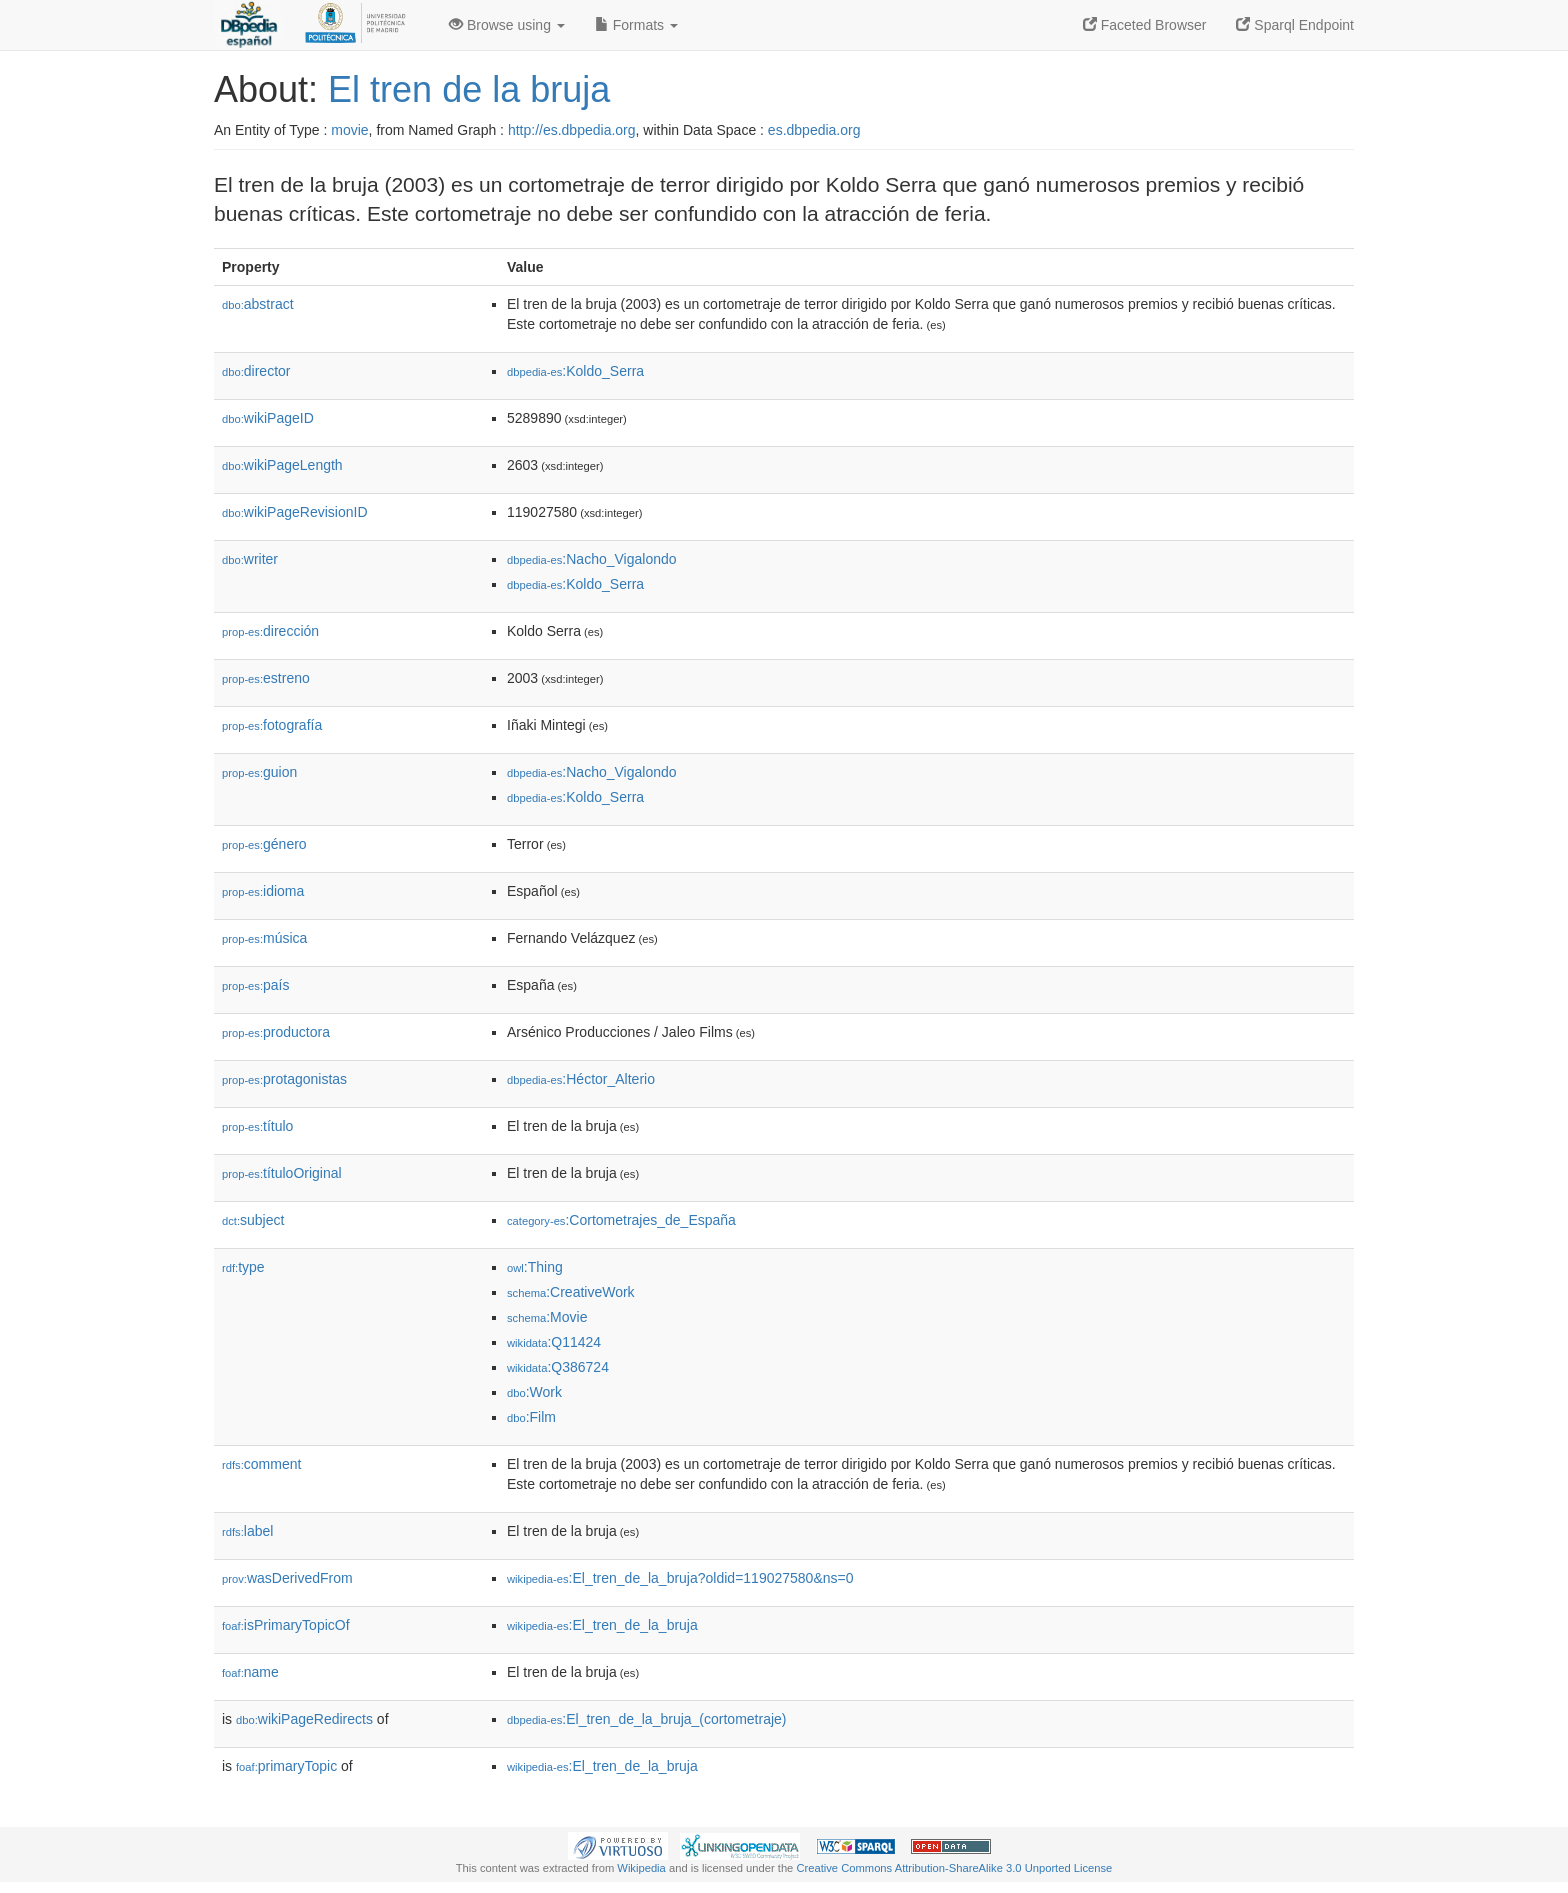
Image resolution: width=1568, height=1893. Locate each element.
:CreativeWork (571, 1292)
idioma (263, 891)
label (247, 1531)
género (264, 844)
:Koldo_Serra (575, 371)
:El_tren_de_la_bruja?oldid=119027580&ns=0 (680, 1578)
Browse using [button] (507, 25)
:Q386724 (558, 1367)
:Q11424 (554, 1342)
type (243, 1267)
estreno (266, 678)
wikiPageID (268, 418)
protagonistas (284, 1079)
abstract (258, 304)
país (256, 985)
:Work (534, 1392)
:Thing (535, 1267)
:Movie (547, 1317)
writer (250, 559)
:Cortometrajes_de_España (621, 1220)
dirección (270, 631)
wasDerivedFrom (287, 1578)
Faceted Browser (1145, 25)
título (257, 1126)
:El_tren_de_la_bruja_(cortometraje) (646, 1719)
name (250, 1672)
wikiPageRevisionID (295, 512)
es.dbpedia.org (814, 130)
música (264, 938)
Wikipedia (641, 1868)
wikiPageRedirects (304, 1719)
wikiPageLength (282, 465)
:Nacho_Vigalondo (592, 559)
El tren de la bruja (469, 89)
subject (253, 1220)
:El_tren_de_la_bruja (602, 1625)
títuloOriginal (282, 1173)
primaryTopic (286, 1766)
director (256, 371)
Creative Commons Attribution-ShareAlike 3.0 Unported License (954, 1868)
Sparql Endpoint (1295, 25)
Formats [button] (636, 25)
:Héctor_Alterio (581, 1079)
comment (261, 1464)
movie (349, 130)
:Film (531, 1417)
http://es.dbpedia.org (572, 130)
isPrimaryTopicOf (286, 1625)
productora (276, 1032)
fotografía (272, 725)
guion (259, 772)
